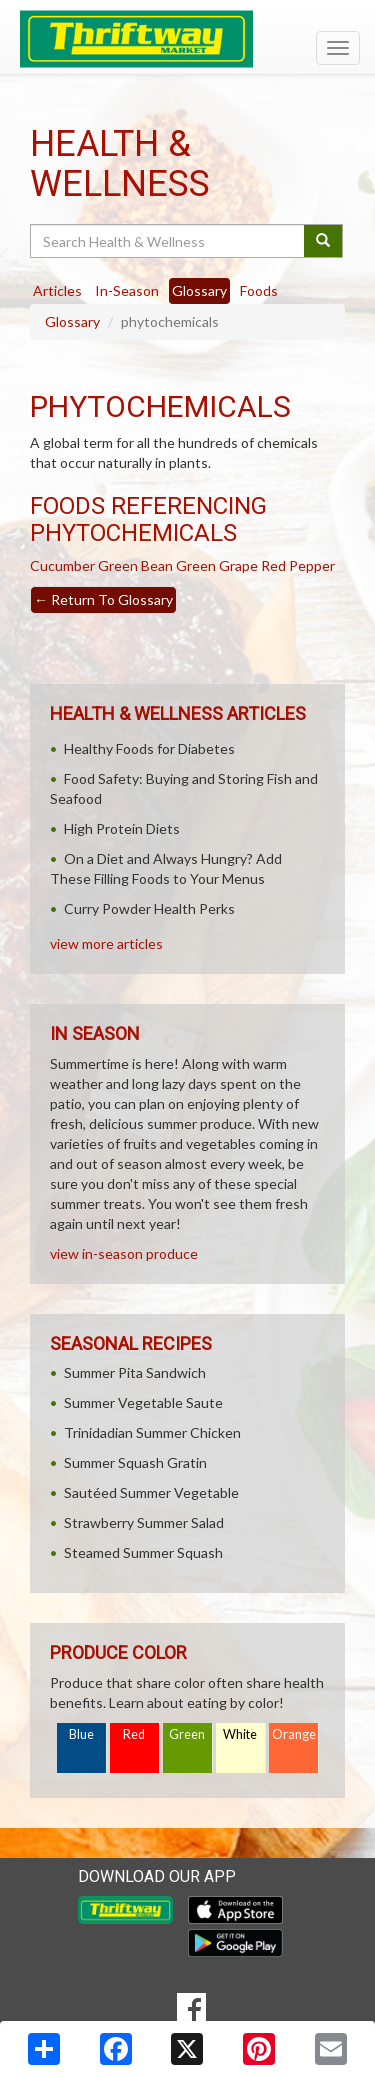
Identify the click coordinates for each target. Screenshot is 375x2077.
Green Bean (135, 565)
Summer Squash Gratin (135, 1462)
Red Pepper (298, 565)
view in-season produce (124, 1253)
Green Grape (217, 565)
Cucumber (62, 565)
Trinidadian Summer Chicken (152, 1432)
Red (134, 1734)
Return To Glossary (103, 599)
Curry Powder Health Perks (149, 908)
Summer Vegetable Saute (143, 1402)
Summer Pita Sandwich (135, 1372)
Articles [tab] (57, 290)
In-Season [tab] (127, 290)
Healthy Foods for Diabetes (149, 748)
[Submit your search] (323, 241)
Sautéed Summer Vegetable (151, 1492)
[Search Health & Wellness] (168, 241)
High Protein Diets (122, 828)
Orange (294, 1734)
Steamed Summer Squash (143, 1552)
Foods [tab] (259, 290)
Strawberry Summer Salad (144, 1522)
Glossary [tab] (199, 290)
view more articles (106, 943)
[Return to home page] (187, 39)
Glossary (72, 321)
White (240, 1734)
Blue (81, 1734)
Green (187, 1734)
